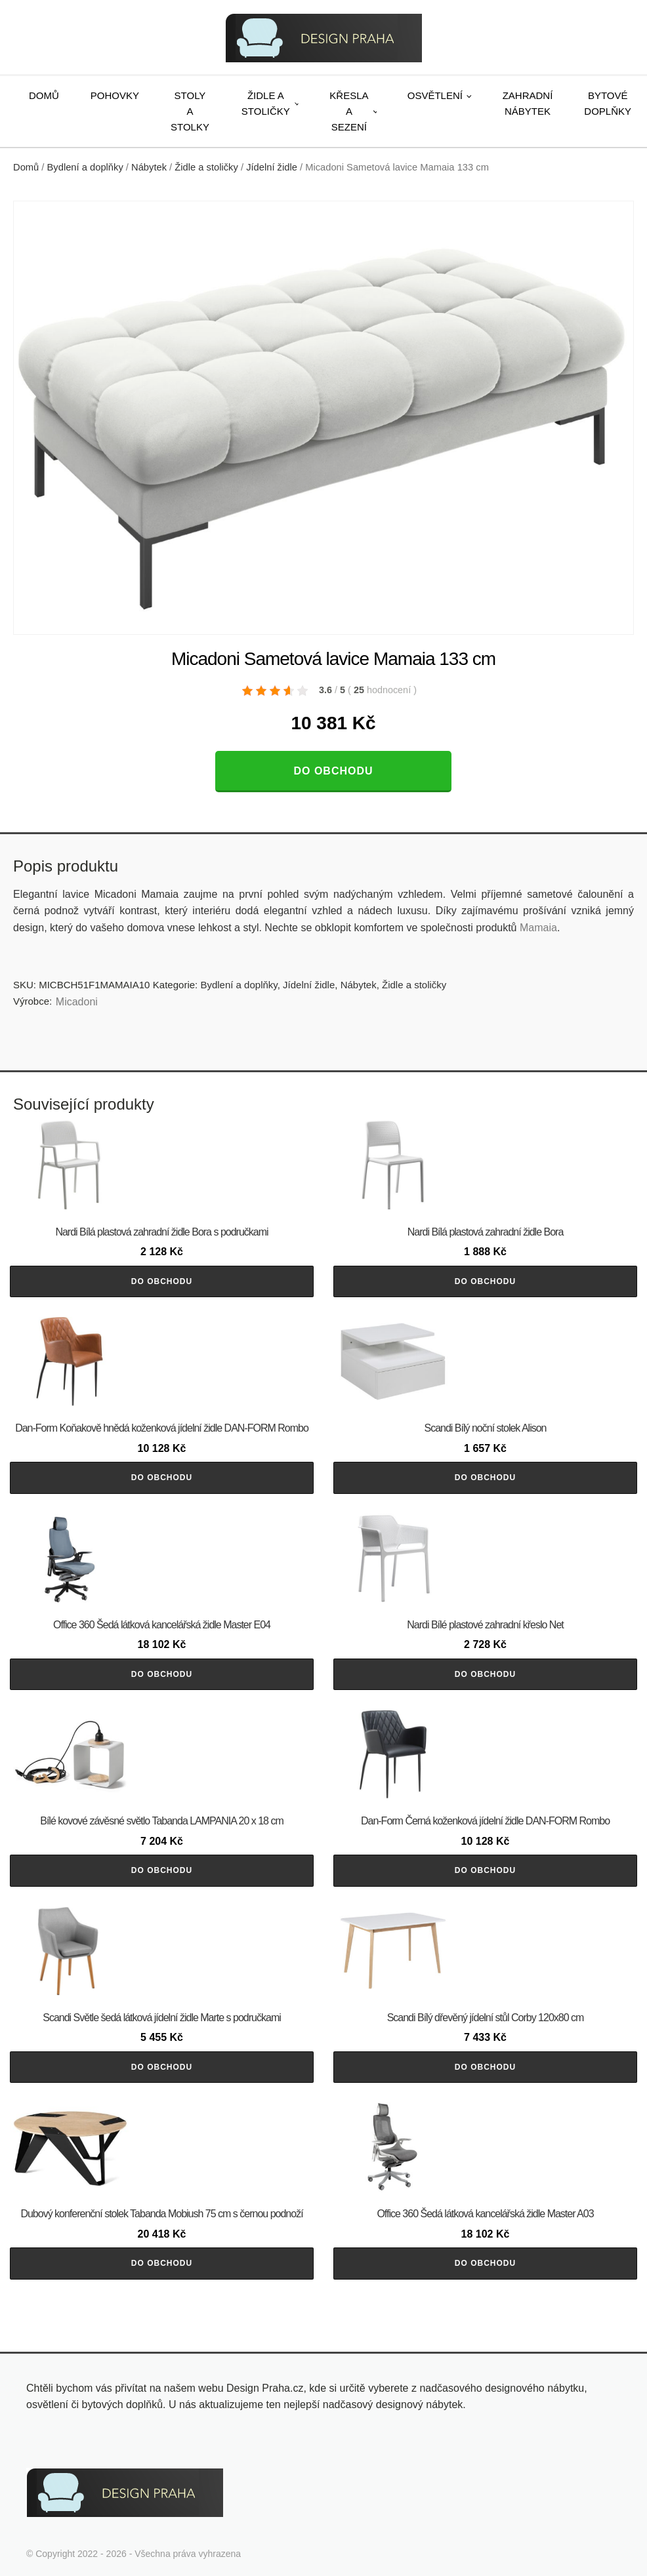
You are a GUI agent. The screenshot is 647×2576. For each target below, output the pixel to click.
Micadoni (77, 1001)
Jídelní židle (271, 167)
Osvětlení (435, 95)
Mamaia (538, 927)
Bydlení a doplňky (85, 167)
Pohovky (115, 95)
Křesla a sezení (348, 111)
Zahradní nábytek (528, 103)
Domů (44, 95)
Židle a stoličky (265, 103)
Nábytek (149, 167)
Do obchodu (333, 770)
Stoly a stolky (190, 111)
